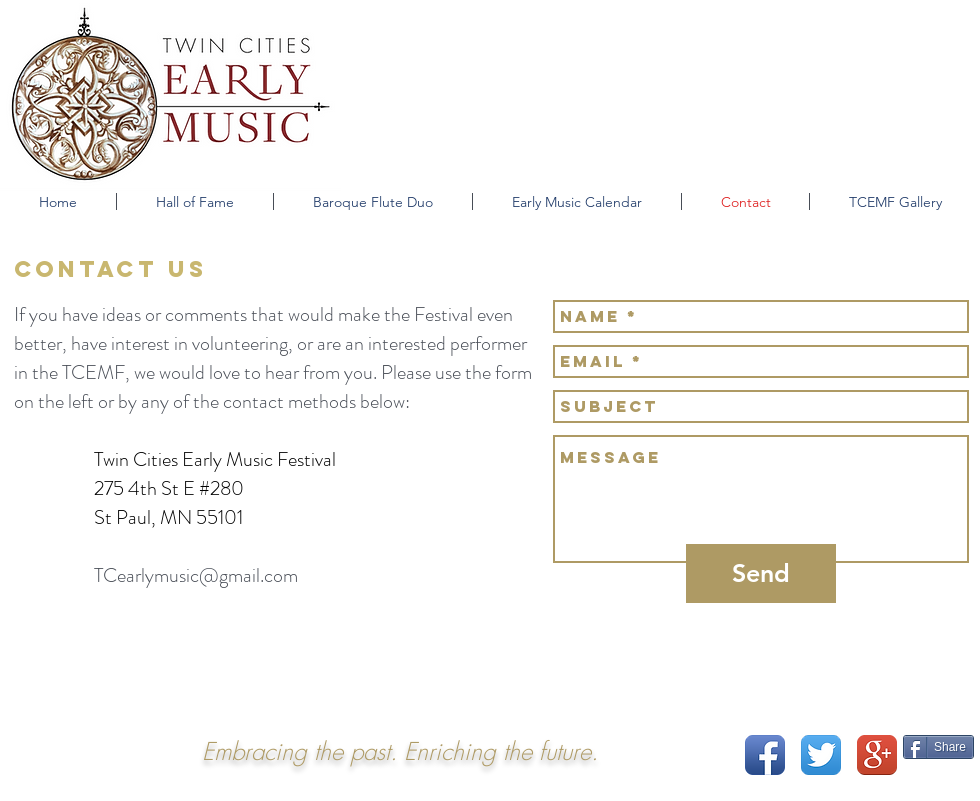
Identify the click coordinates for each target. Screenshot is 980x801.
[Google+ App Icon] (877, 755)
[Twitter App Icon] (821, 755)
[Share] (938, 747)
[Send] (761, 573)
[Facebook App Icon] (765, 755)
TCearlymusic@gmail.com (196, 575)
